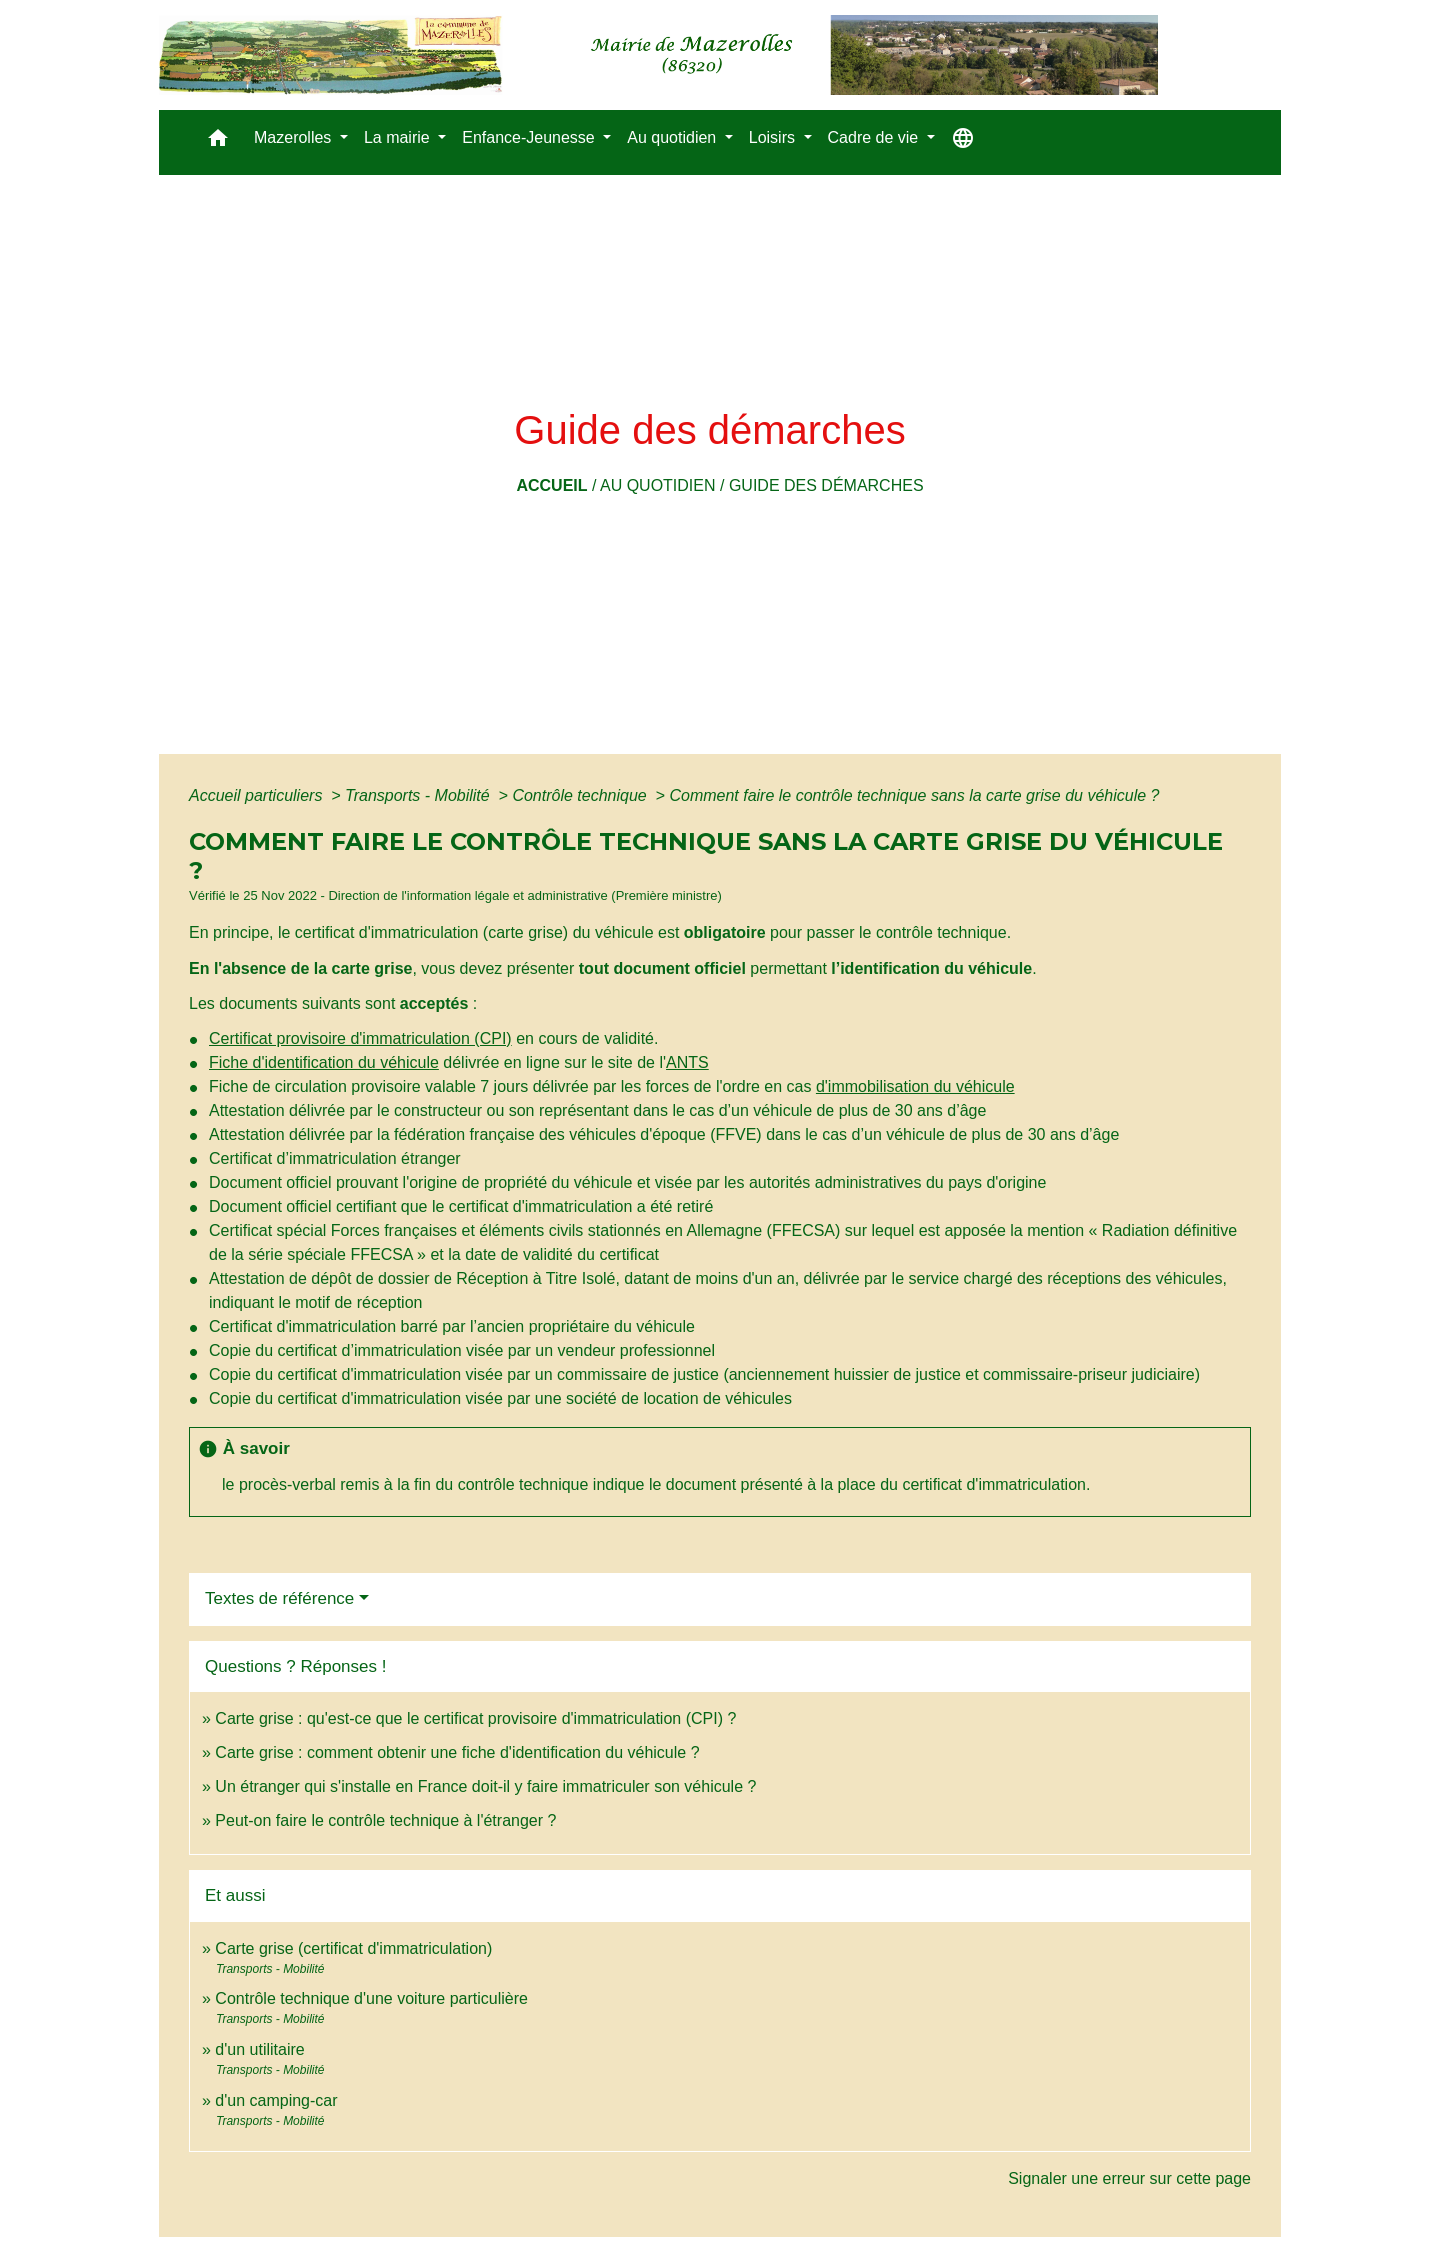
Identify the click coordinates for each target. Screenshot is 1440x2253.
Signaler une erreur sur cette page (1129, 2178)
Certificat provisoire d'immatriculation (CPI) (360, 1038)
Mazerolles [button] (295, 137)
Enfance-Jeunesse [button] (530, 137)
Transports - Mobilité (419, 795)
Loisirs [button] (774, 137)
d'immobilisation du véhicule (915, 1086)
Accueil (551, 485)
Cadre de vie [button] (875, 137)
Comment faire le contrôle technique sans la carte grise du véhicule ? (914, 795)
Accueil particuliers (258, 795)
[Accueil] (658, 55)
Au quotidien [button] (673, 137)
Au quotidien (658, 485)
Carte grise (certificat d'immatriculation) (353, 1948)
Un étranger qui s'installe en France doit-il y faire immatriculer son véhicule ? (485, 1786)
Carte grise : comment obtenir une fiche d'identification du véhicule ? (457, 1752)
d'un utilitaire (259, 2049)
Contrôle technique (581, 795)
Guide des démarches (826, 485)
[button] (218, 142)
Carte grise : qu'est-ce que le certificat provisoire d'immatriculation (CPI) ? (475, 1718)
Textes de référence (279, 1598)
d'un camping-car (276, 2100)
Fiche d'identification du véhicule (324, 1062)
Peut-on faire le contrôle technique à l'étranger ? (385, 1820)
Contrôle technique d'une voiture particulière (371, 1998)
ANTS (687, 1062)
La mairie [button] (399, 137)
